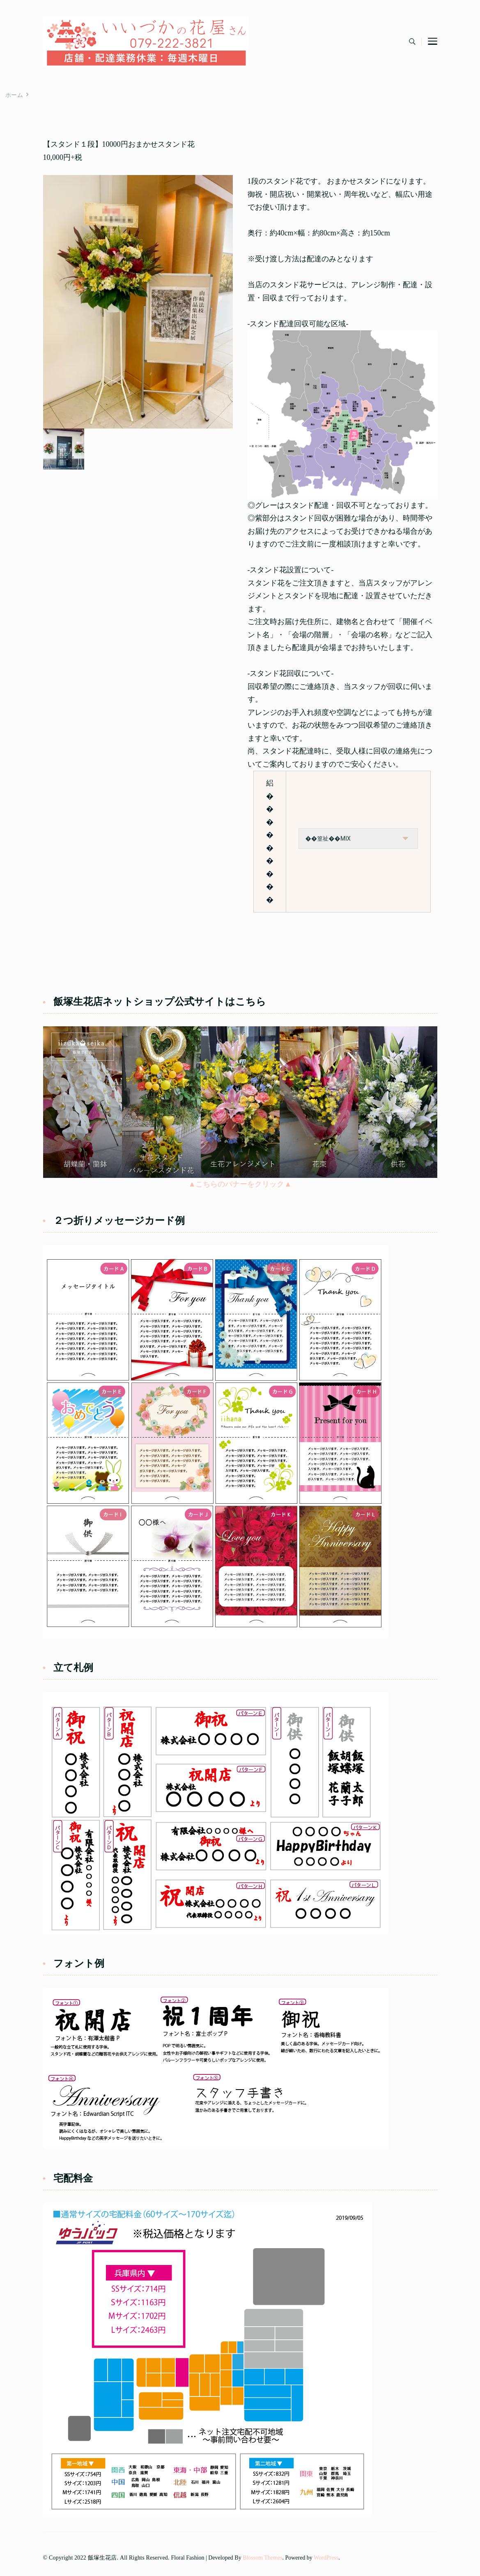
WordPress (326, 2558)
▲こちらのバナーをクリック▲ (240, 1184)
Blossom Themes (262, 2558)
